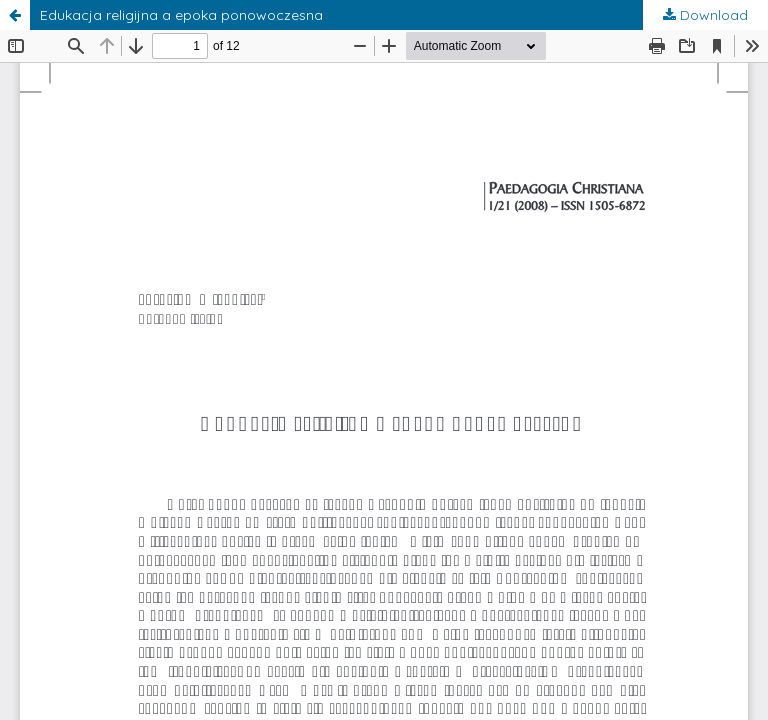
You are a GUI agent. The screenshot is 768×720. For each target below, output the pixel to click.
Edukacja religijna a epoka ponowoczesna (181, 15)
